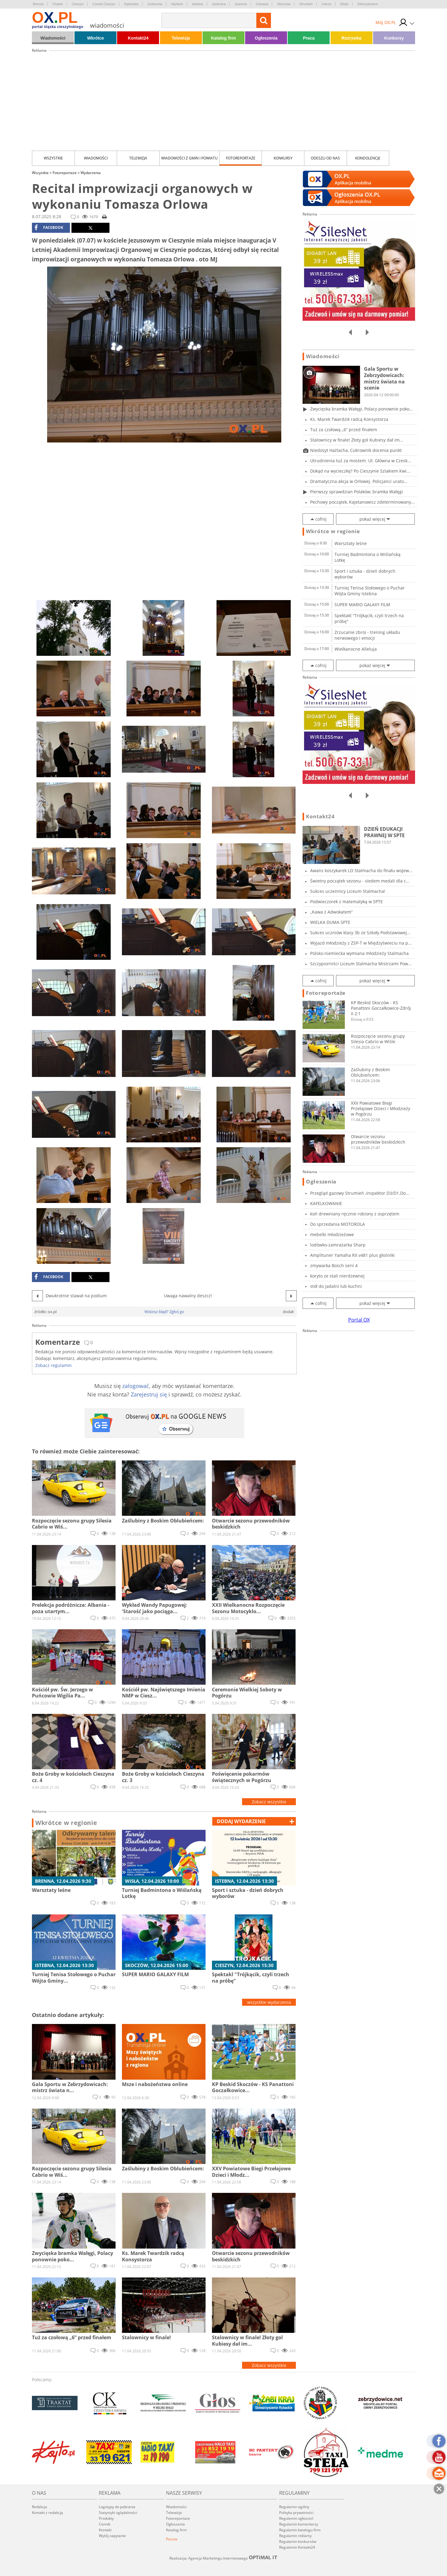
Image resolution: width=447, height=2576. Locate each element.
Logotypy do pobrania (117, 2506)
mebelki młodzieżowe (332, 1234)
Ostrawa (262, 4)
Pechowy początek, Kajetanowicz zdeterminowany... (362, 502)
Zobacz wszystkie (269, 1802)
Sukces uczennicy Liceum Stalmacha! (347, 891)
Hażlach (177, 4)
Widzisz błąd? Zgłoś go (164, 1311)
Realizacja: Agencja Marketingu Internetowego (223, 2558)
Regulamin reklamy (295, 2535)
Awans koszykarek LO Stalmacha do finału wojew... (361, 870)
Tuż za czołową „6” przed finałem (343, 429)
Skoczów (283, 4)
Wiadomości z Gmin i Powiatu (189, 158)
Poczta (171, 2539)
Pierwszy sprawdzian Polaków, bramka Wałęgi (356, 492)
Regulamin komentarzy (298, 2524)
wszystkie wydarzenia (269, 2002)
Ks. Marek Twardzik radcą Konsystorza (349, 419)
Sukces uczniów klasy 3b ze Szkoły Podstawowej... (360, 932)
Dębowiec (131, 4)
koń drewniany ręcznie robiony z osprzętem (354, 1214)
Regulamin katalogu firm (300, 2529)
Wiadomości (52, 38)
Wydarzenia (91, 172)
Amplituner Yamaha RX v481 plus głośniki (352, 1255)
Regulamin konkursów (297, 2541)
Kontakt (105, 2529)
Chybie (57, 4)
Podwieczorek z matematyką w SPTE (346, 901)
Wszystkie (53, 158)
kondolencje (367, 158)
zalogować (135, 1385)
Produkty (106, 2518)
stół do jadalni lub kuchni (336, 1286)
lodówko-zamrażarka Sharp (338, 1245)
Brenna (38, 4)
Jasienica (219, 4)
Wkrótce (95, 38)
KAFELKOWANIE (326, 1203)
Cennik (104, 2524)
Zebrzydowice (367, 4)
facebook (48, 228)
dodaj (241, 1821)
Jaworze (240, 4)
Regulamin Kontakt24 (297, 2547)
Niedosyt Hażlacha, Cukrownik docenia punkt (356, 450)
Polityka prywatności (296, 2512)
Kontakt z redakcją (47, 2512)
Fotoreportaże (240, 158)
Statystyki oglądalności (118, 2512)
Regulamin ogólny (294, 2506)
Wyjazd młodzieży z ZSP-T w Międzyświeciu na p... (361, 943)
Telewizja (181, 38)
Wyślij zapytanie (112, 2535)
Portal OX (359, 1319)
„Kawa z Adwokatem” (331, 912)
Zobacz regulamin (53, 1365)
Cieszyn (78, 4)
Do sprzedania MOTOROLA (337, 1224)
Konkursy (394, 38)
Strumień (306, 4)
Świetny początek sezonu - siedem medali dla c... (360, 881)
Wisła (344, 4)
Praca (308, 38)
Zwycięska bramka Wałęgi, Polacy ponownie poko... (361, 409)
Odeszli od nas (325, 158)
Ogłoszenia (266, 38)
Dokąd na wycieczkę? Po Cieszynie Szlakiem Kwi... (360, 471)
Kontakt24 (138, 38)
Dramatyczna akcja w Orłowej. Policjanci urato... (358, 481)
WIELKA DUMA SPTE (330, 922)
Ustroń (326, 4)
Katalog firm (223, 38)
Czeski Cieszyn (103, 4)
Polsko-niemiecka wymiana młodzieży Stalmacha (359, 953)
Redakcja (39, 2506)
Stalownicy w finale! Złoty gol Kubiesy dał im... (356, 440)
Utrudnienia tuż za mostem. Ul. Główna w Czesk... (360, 460)
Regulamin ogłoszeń (296, 2518)
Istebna (197, 4)
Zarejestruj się (149, 1394)
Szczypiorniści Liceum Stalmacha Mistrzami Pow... (361, 963)
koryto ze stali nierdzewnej (337, 1276)
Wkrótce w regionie (66, 1822)
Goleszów (154, 4)
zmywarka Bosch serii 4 (334, 1265)
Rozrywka (351, 38)
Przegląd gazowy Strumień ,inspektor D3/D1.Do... (359, 1193)
